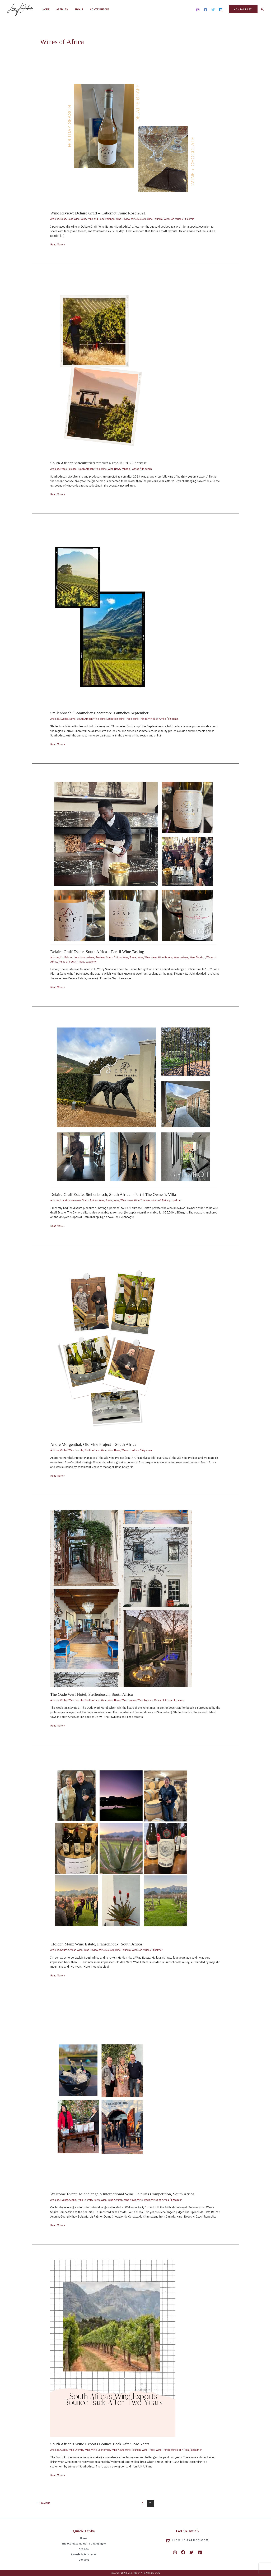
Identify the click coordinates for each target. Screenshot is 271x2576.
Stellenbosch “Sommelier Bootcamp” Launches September (103, 712)
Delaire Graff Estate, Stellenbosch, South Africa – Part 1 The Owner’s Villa (118, 1194)
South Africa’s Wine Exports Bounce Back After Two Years (103, 2443)
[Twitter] (213, 9)
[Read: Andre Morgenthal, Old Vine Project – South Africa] (109, 1348)
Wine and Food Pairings (104, 219)
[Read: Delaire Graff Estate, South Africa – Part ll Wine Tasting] (133, 861)
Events (65, 718)
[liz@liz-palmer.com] (168, 2541)
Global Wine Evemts (73, 1450)
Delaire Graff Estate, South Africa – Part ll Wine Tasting (101, 951)
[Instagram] (198, 9)
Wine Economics (105, 2449)
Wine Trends (147, 718)
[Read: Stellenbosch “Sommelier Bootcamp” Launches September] (100, 617)
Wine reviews (145, 219)
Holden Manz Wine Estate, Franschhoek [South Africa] (100, 1943)
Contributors (104, 9)
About (82, 9)
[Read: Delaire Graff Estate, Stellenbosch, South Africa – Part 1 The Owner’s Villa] (133, 1104)
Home (46, 9)
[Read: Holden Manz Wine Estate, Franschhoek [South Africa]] (121, 1848)
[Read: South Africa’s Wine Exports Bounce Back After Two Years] (112, 2347)
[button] (243, 9)
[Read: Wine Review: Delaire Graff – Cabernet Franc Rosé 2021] (135, 137)
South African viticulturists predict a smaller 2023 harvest (102, 462)
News (74, 718)
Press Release (70, 468)
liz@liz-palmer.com (190, 2540)
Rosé (64, 219)
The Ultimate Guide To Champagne (83, 2543)
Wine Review (128, 219)
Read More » (58, 244)
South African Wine (92, 468)
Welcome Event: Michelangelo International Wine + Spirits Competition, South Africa (128, 2193)
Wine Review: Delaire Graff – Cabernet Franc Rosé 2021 (101, 212)
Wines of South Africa (83, 961)
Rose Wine (74, 219)
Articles (64, 9)
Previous (43, 2503)
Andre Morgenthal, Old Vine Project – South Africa (96, 1444)
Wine (86, 219)
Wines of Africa (181, 219)
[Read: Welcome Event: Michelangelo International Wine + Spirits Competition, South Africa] (100, 2098)
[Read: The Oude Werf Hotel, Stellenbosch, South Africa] (121, 1598)
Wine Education (113, 718)
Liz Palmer (67, 957)
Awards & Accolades (84, 2554)
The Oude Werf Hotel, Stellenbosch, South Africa (94, 1694)
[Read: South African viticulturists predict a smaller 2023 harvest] (100, 367)
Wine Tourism (162, 219)
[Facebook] (205, 9)
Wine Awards (121, 2199)
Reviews (104, 957)
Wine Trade (131, 718)
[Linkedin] (220, 9)
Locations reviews (86, 957)
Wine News (119, 468)
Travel (139, 957)
